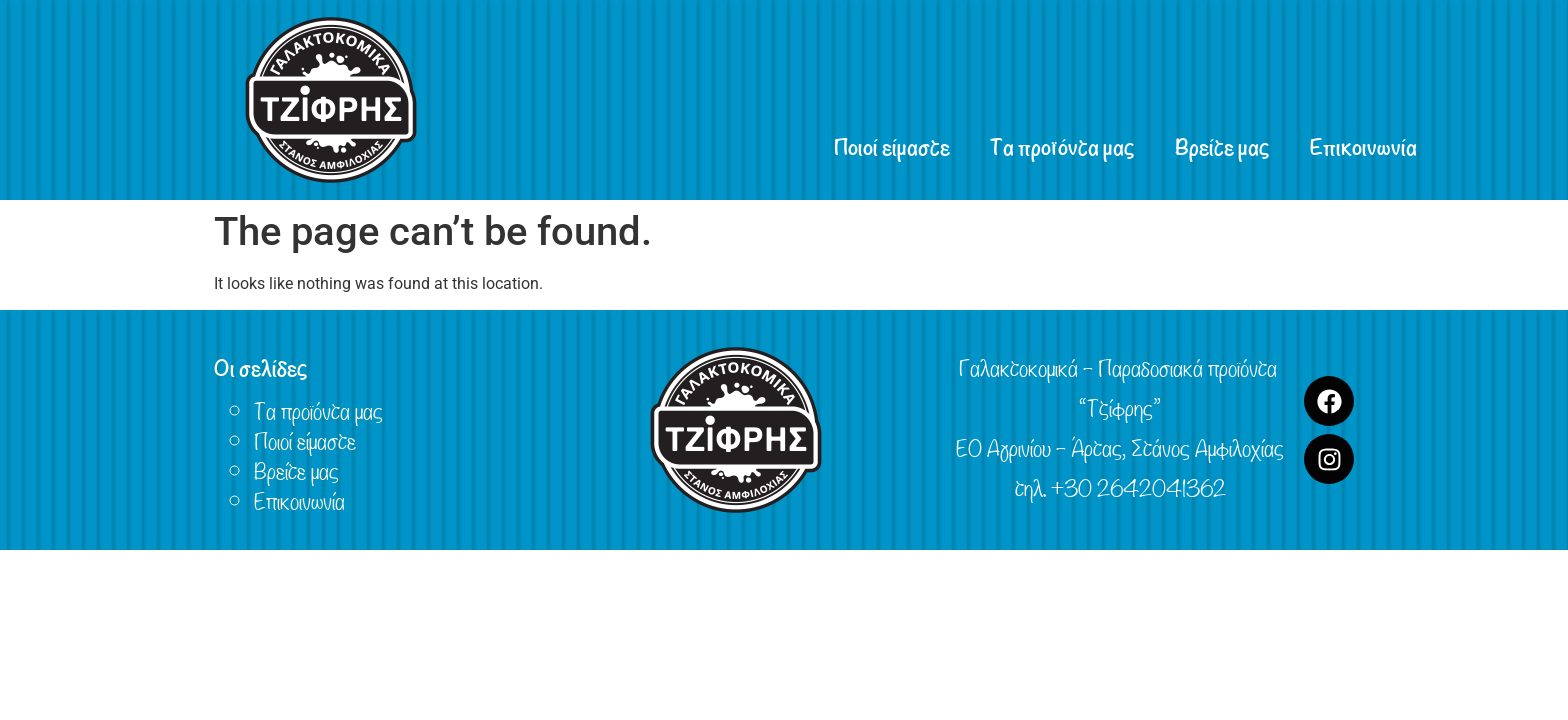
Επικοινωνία (1363, 145)
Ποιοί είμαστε (892, 145)
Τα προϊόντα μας (1062, 145)
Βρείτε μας (1222, 145)
